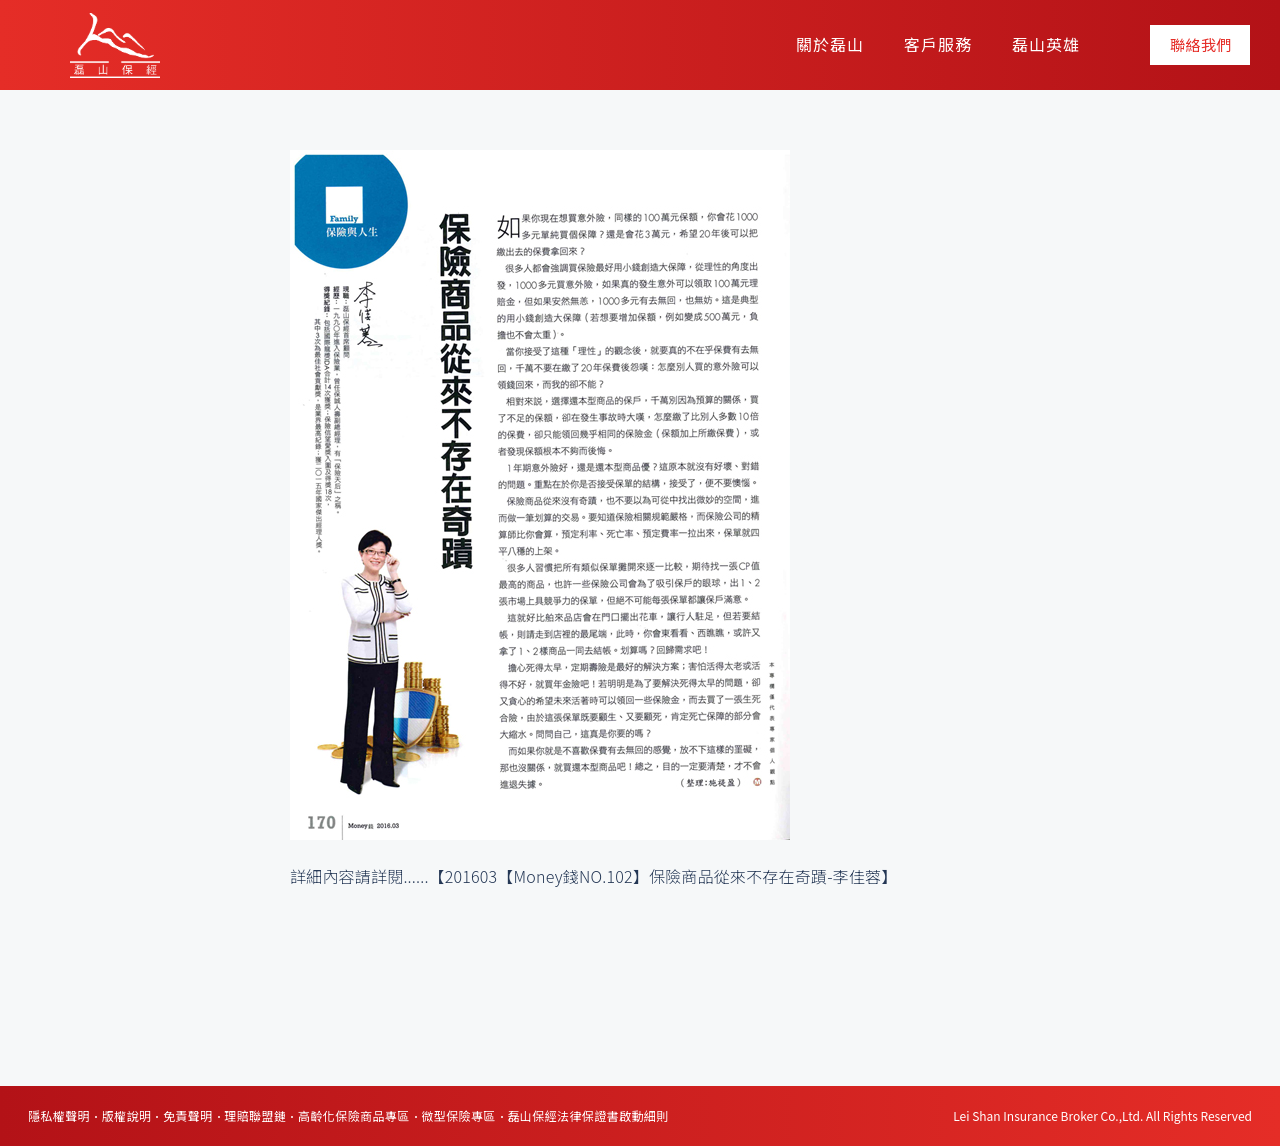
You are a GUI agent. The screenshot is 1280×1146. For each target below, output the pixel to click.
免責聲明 (188, 1115)
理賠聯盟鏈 (255, 1115)
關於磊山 (830, 44)
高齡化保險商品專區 (354, 1115)
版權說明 (127, 1115)
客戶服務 (938, 44)
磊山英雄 (1046, 44)
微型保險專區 (458, 1115)
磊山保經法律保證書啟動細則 (587, 1115)
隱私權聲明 (59, 1115)
